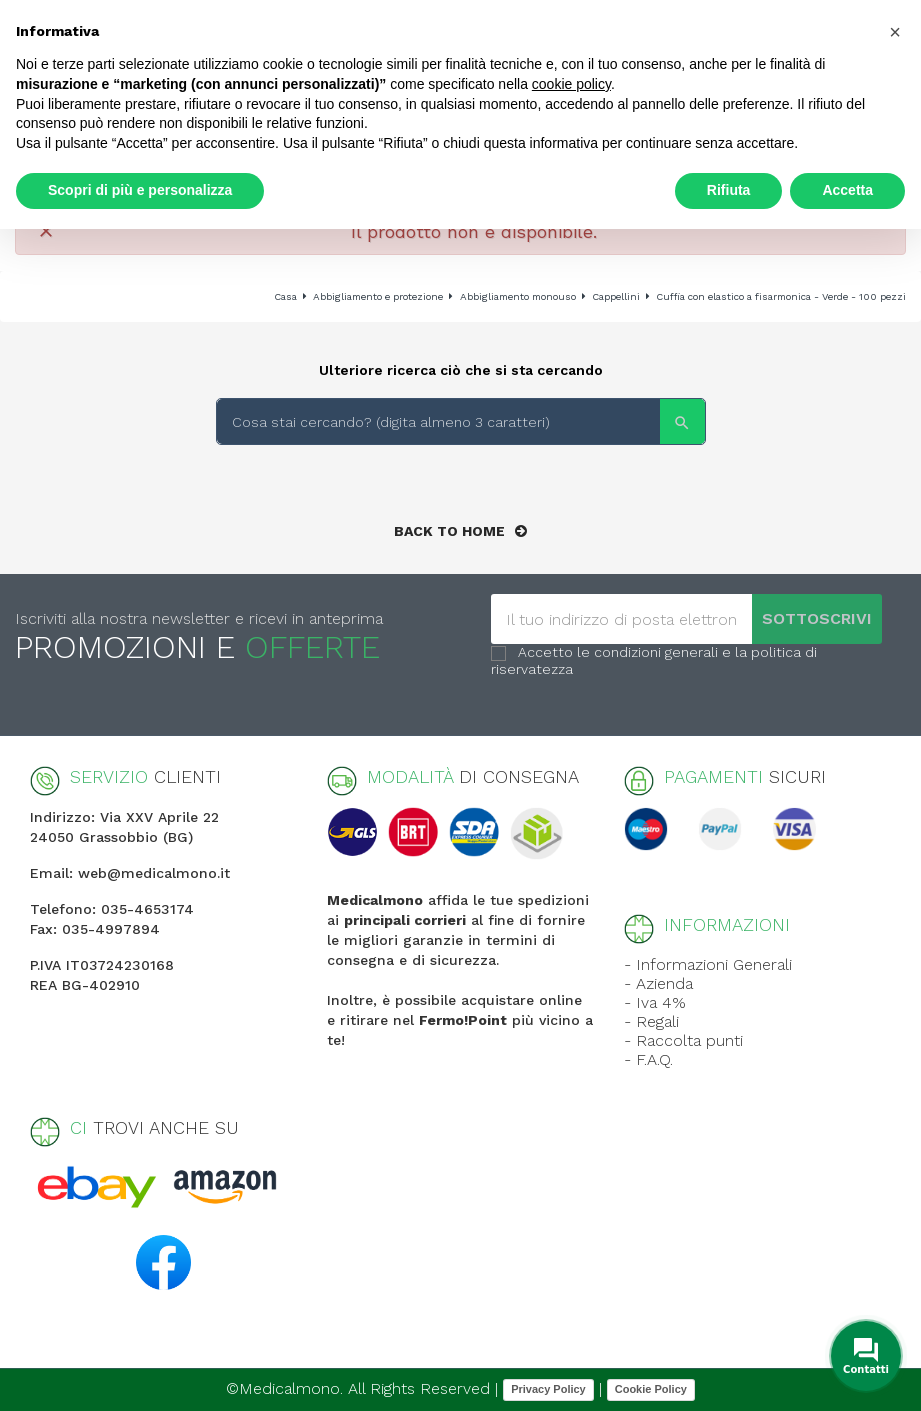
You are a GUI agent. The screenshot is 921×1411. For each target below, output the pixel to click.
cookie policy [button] (571, 84)
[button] (895, 32)
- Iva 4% (655, 1002)
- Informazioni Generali (708, 964)
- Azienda (658, 983)
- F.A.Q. (648, 1059)
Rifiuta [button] (729, 190)
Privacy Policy (548, 1389)
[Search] (461, 421)
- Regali (651, 1021)
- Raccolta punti (683, 1040)
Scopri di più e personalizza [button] (140, 190)
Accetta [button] (847, 190)
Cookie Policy (651, 1389)
